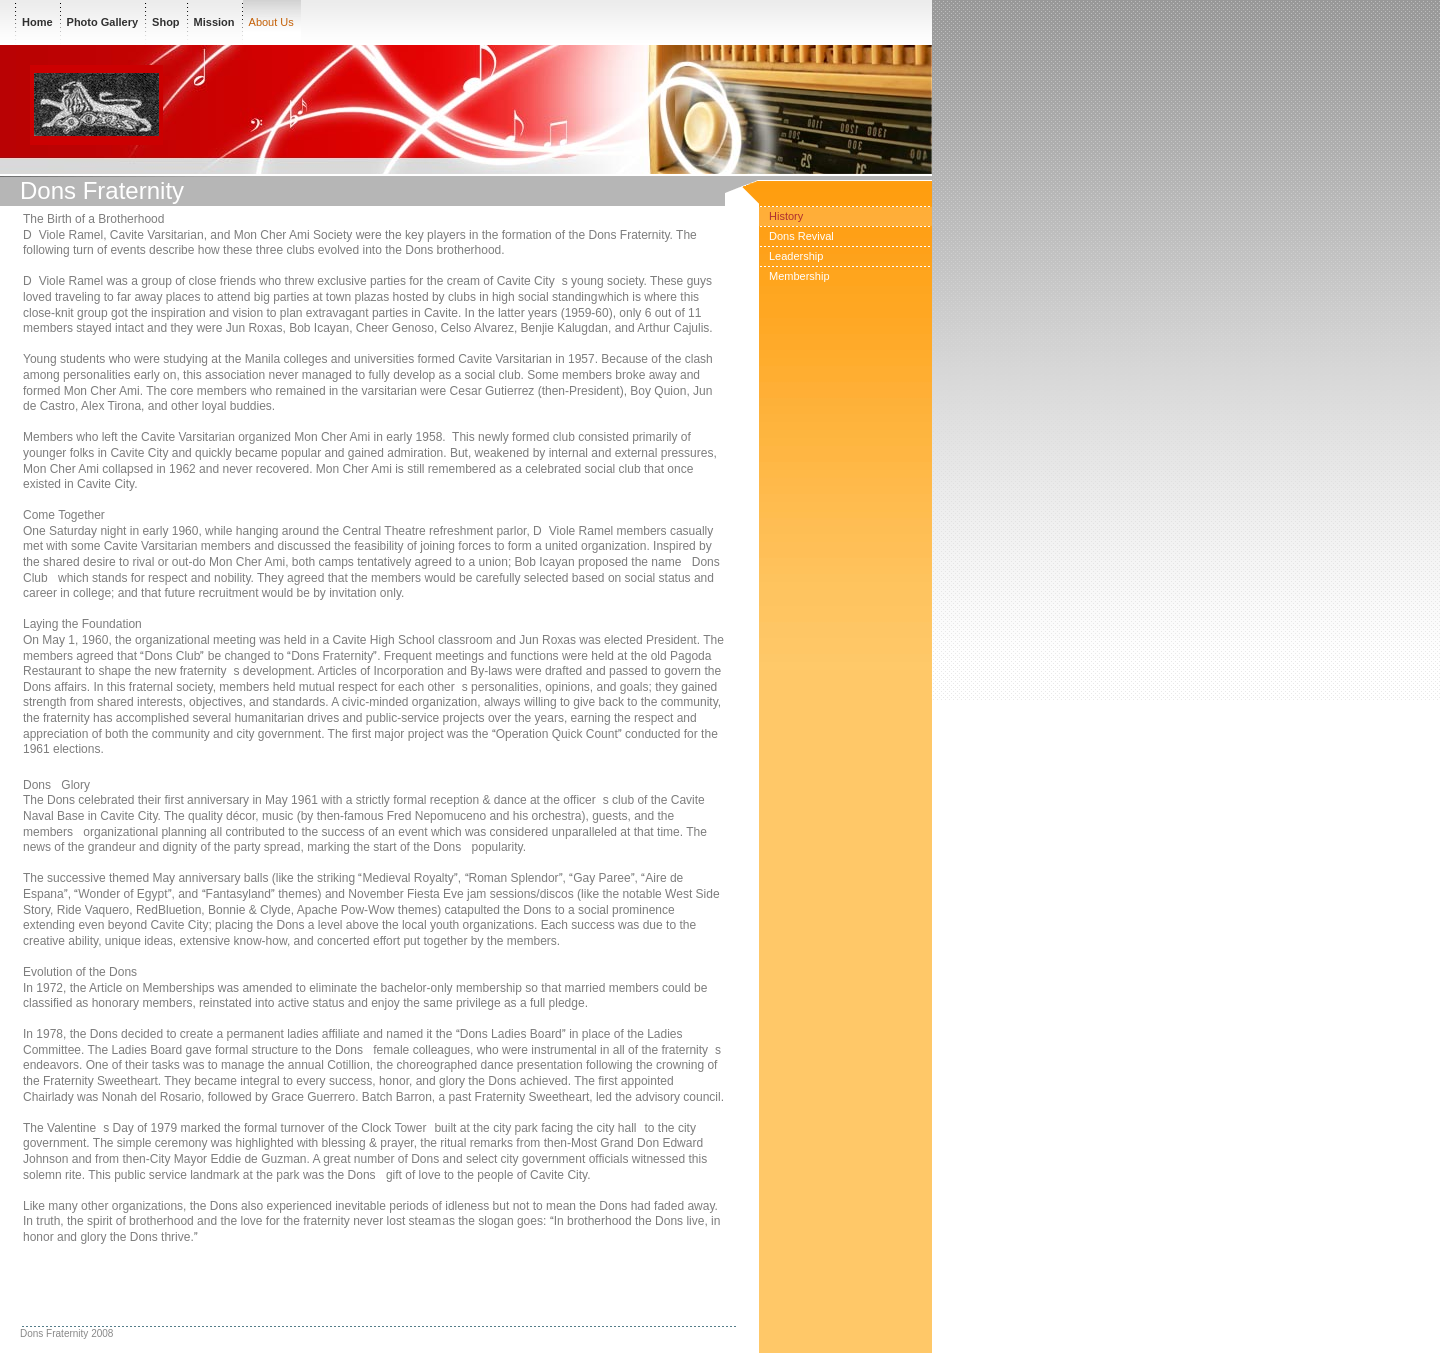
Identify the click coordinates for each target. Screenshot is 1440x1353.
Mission (214, 22)
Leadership (796, 256)
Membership (799, 276)
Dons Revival (801, 236)
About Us (271, 22)
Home (37, 22)
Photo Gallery (103, 22)
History (786, 216)
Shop (166, 22)
